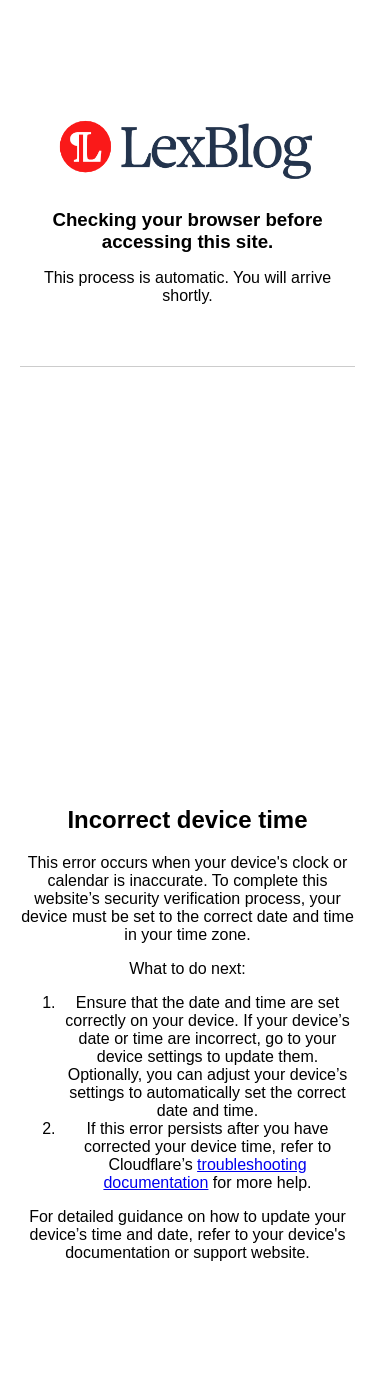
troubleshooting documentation (204, 1173)
